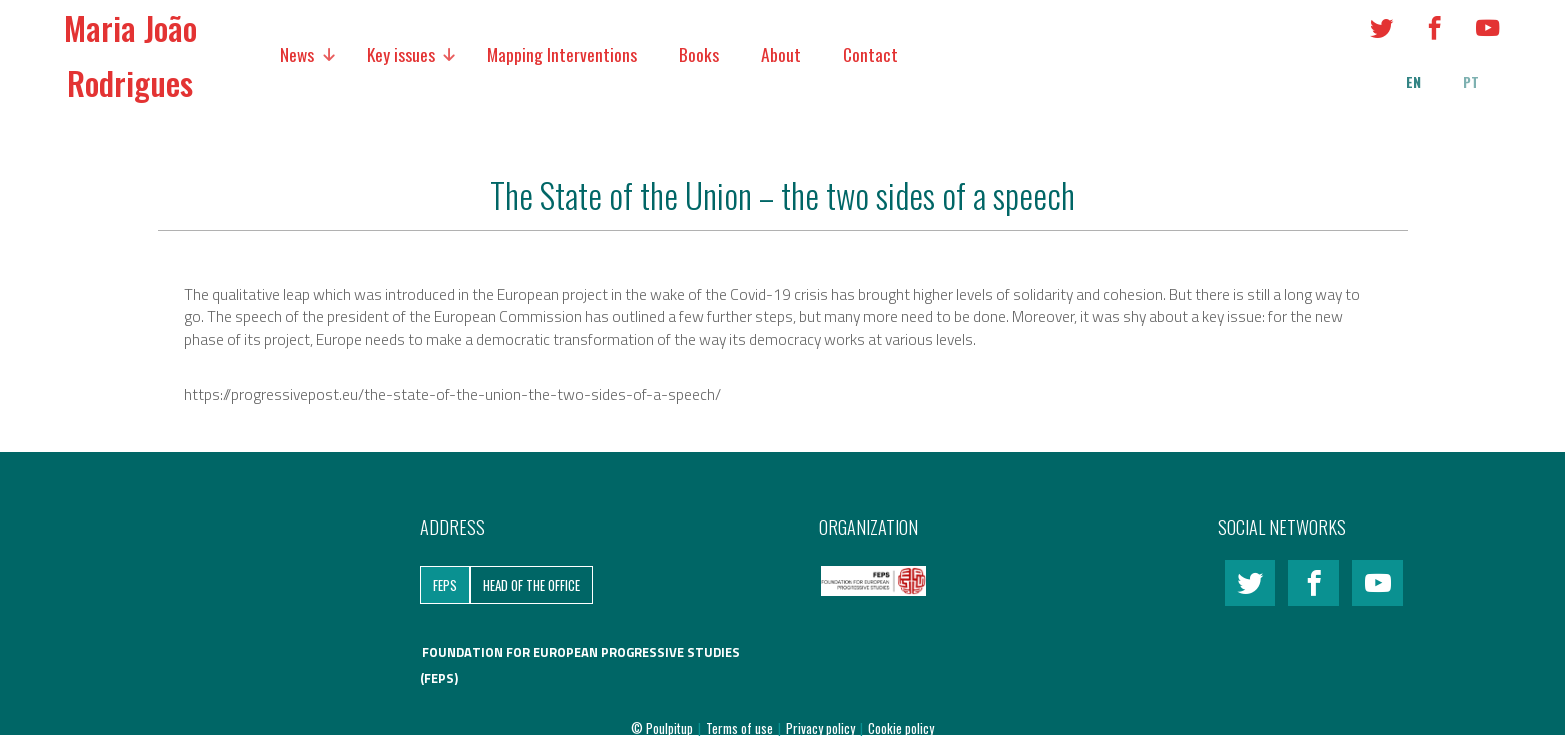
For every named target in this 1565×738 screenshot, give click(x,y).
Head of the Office (531, 585)
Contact (870, 54)
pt (1471, 82)
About (781, 54)
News (297, 54)
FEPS (445, 585)
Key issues (401, 54)
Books (699, 54)
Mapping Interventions (562, 54)
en (1413, 82)
